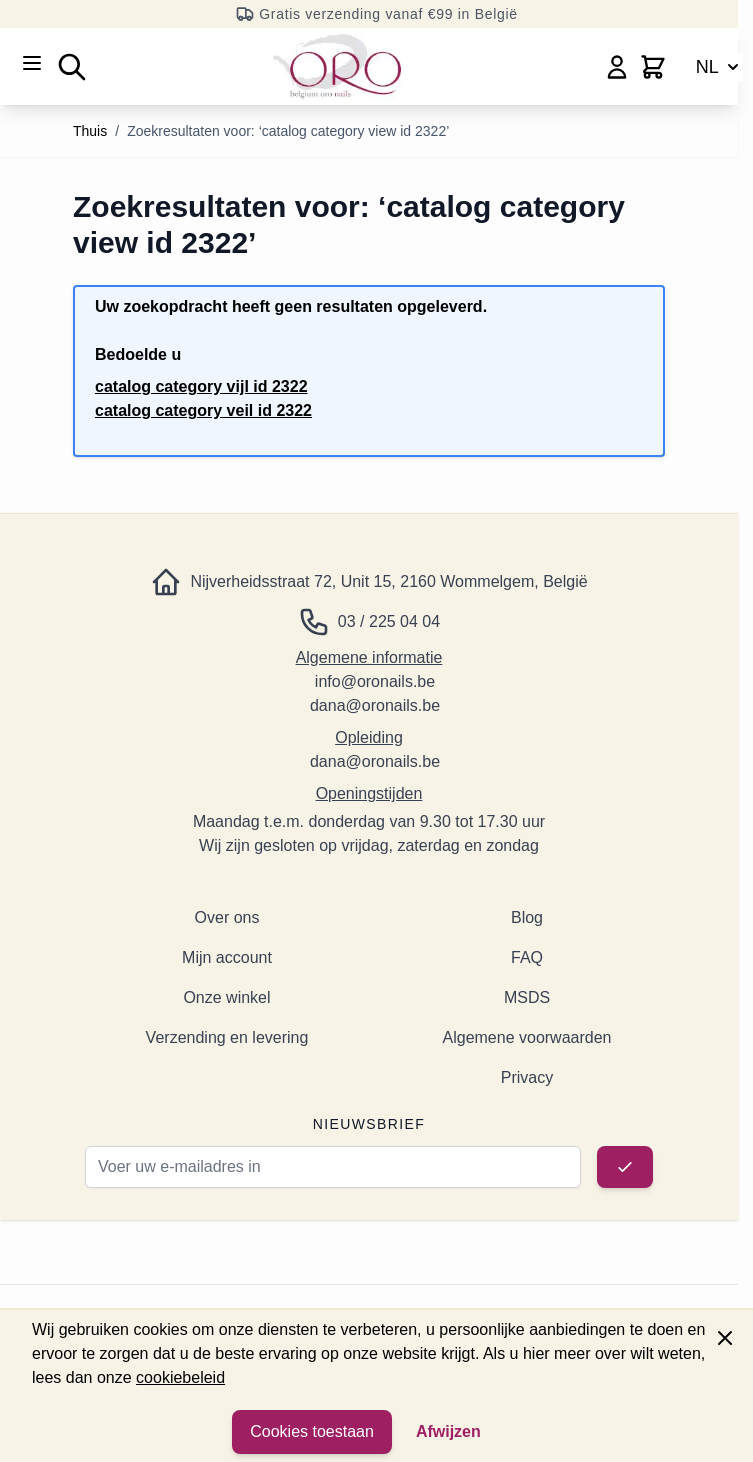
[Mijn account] (617, 67)
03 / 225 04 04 (389, 621)
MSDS (527, 997)
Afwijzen (448, 1431)
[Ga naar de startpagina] (337, 66)
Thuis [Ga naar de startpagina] (90, 131)
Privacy (527, 1077)
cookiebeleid (180, 1377)
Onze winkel (226, 997)
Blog (527, 917)
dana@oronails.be (375, 705)
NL (719, 67)
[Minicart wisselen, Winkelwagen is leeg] (653, 67)
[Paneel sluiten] (725, 1338)
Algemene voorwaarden (527, 1037)
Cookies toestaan (312, 1431)
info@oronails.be (375, 681)
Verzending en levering (227, 1037)
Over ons (227, 917)
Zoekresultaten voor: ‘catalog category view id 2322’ (288, 131)
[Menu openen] (32, 63)
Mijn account (227, 957)
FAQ (527, 957)
